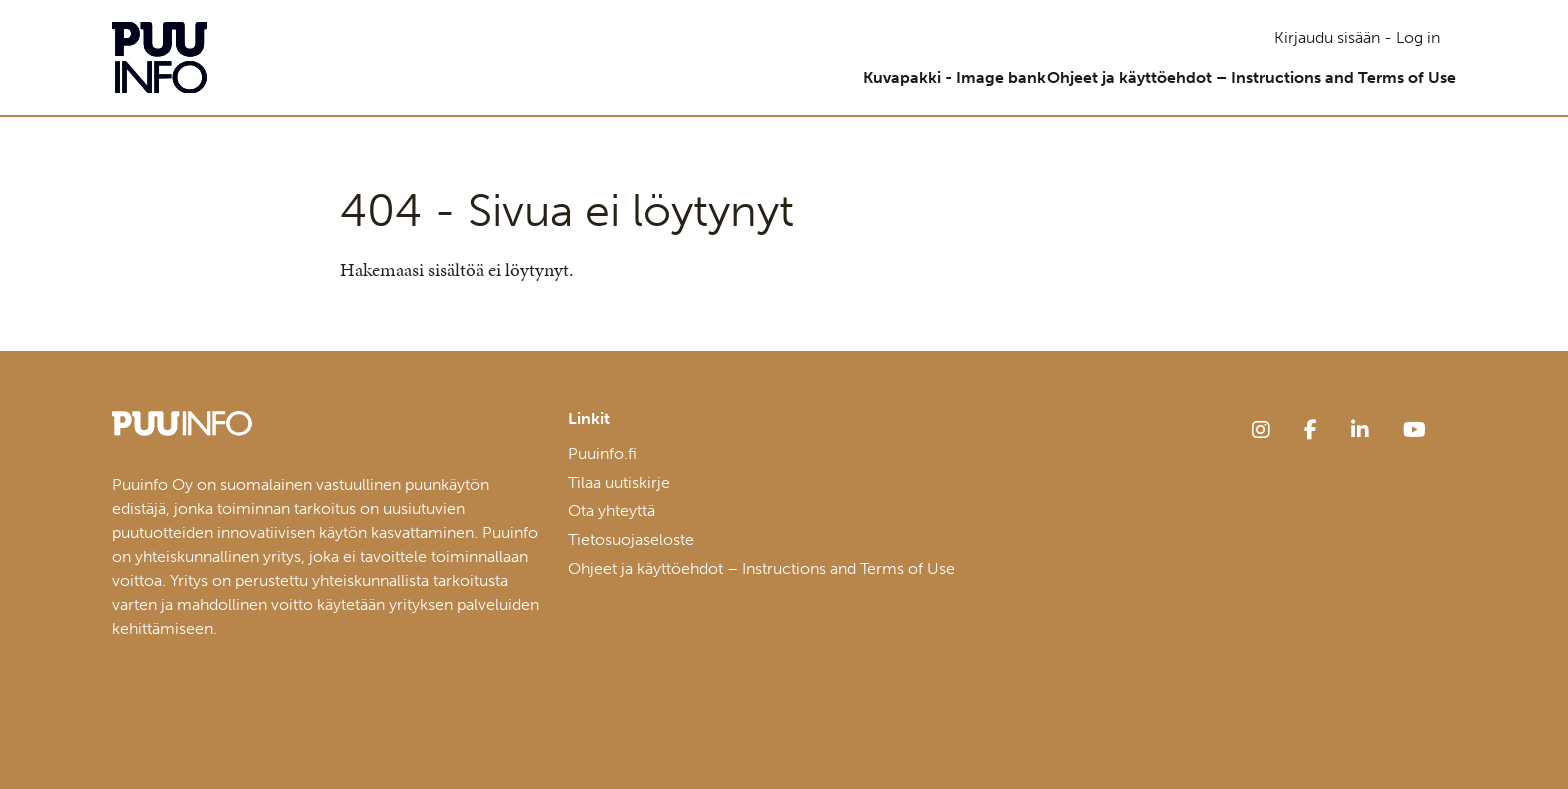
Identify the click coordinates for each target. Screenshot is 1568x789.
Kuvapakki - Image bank (907, 77)
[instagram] (1261, 430)
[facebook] (1310, 430)
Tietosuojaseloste (631, 539)
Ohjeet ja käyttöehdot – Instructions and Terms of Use (1235, 77)
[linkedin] (1360, 430)
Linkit (589, 419)
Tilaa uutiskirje (619, 482)
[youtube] (1414, 430)
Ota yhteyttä (611, 510)
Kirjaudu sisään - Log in (1357, 37)
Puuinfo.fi (602, 453)
